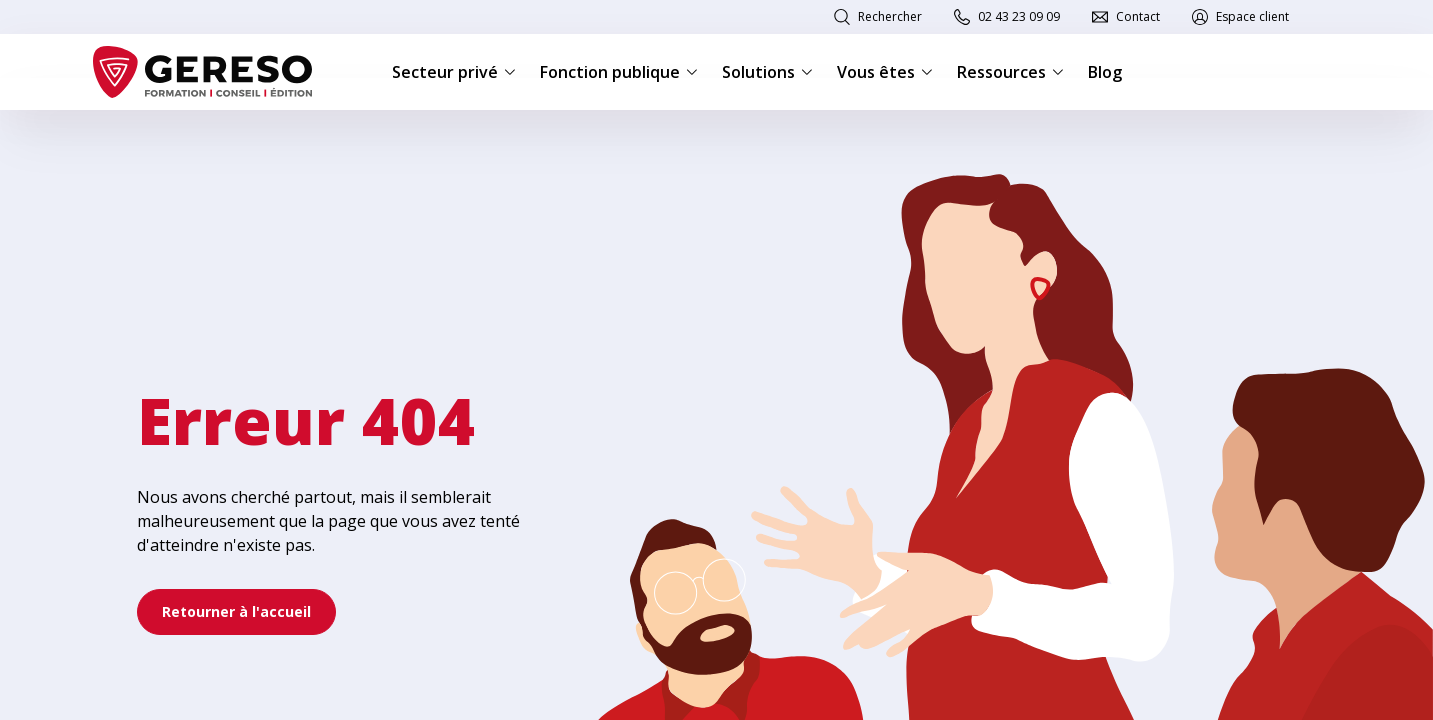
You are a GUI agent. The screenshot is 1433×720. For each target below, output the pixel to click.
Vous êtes (885, 72)
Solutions (767, 72)
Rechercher (890, 16)
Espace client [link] (1252, 16)
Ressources (1010, 72)
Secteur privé (454, 72)
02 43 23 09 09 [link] (1019, 16)
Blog (1105, 72)
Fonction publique (619, 72)
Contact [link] (1138, 16)
